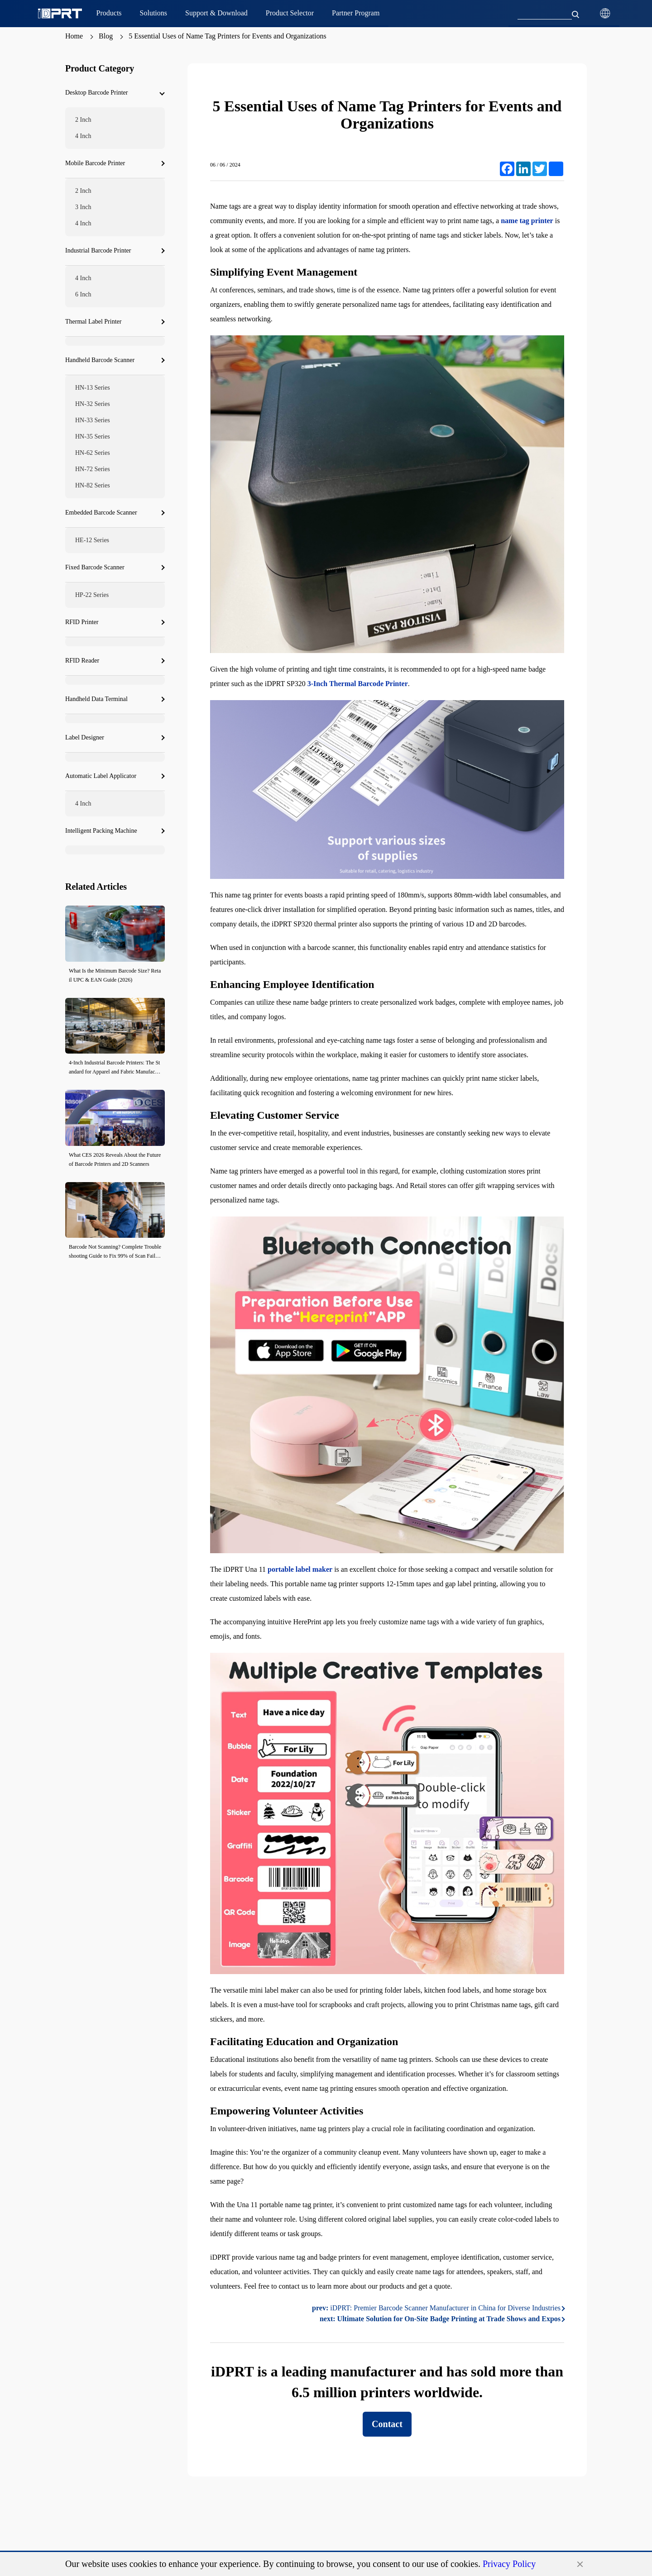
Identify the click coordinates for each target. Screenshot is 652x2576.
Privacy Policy (509, 2564)
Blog (106, 36)
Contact (387, 2424)
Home (74, 36)
